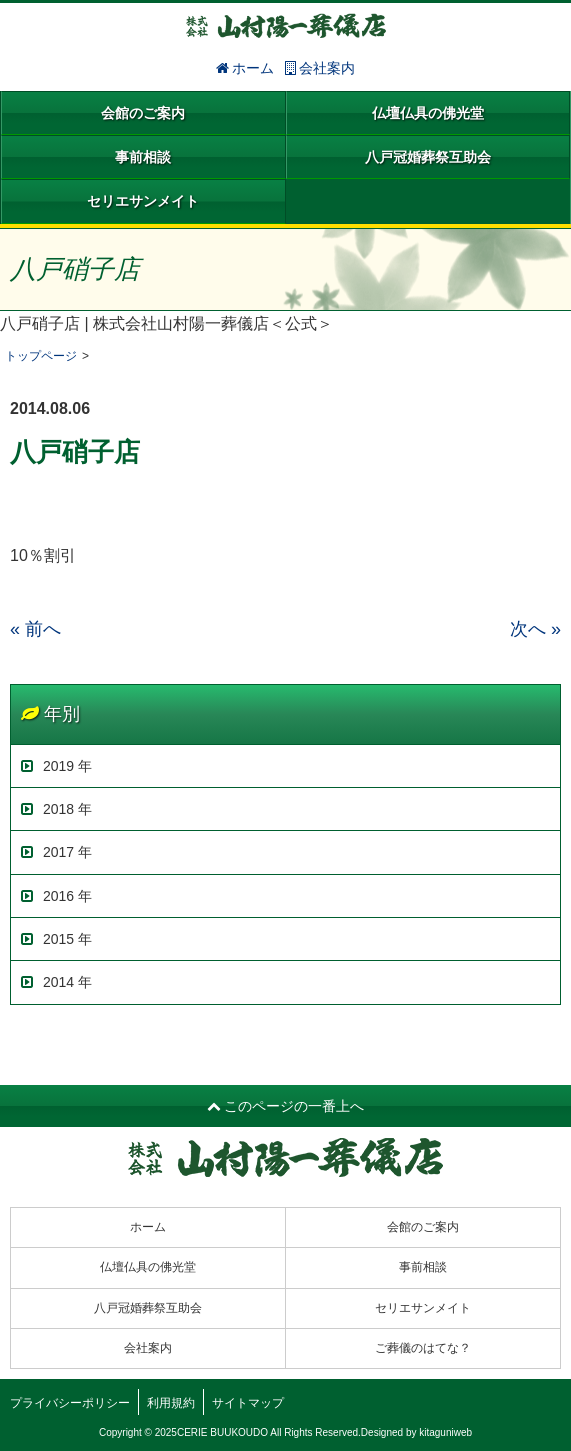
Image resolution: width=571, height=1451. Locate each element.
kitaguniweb (445, 1432)
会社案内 (320, 68)
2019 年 (56, 766)
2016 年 (56, 896)
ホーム (245, 68)
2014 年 (56, 982)
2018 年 (56, 809)
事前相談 (143, 157)
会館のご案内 (143, 113)
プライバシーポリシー (70, 1403)
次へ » (535, 629)
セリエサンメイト (143, 201)
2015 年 (56, 939)
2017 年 (56, 852)
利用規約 (171, 1403)
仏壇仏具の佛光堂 (428, 113)
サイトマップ (248, 1403)
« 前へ (35, 629)
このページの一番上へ (286, 1106)
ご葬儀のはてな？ (423, 1348)
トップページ (41, 356)
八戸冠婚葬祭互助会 (428, 157)
